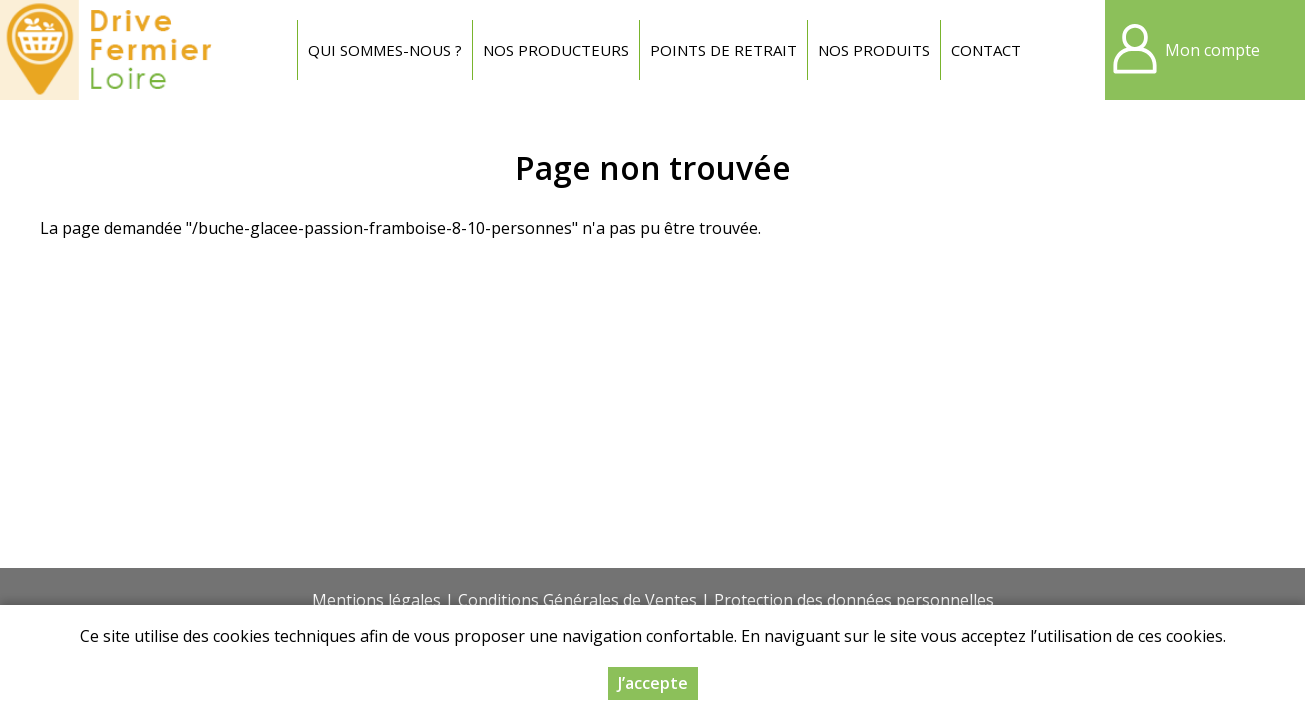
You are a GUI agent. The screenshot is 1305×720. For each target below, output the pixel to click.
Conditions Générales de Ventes (577, 600)
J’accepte (653, 683)
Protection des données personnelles (854, 600)
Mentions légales (376, 600)
